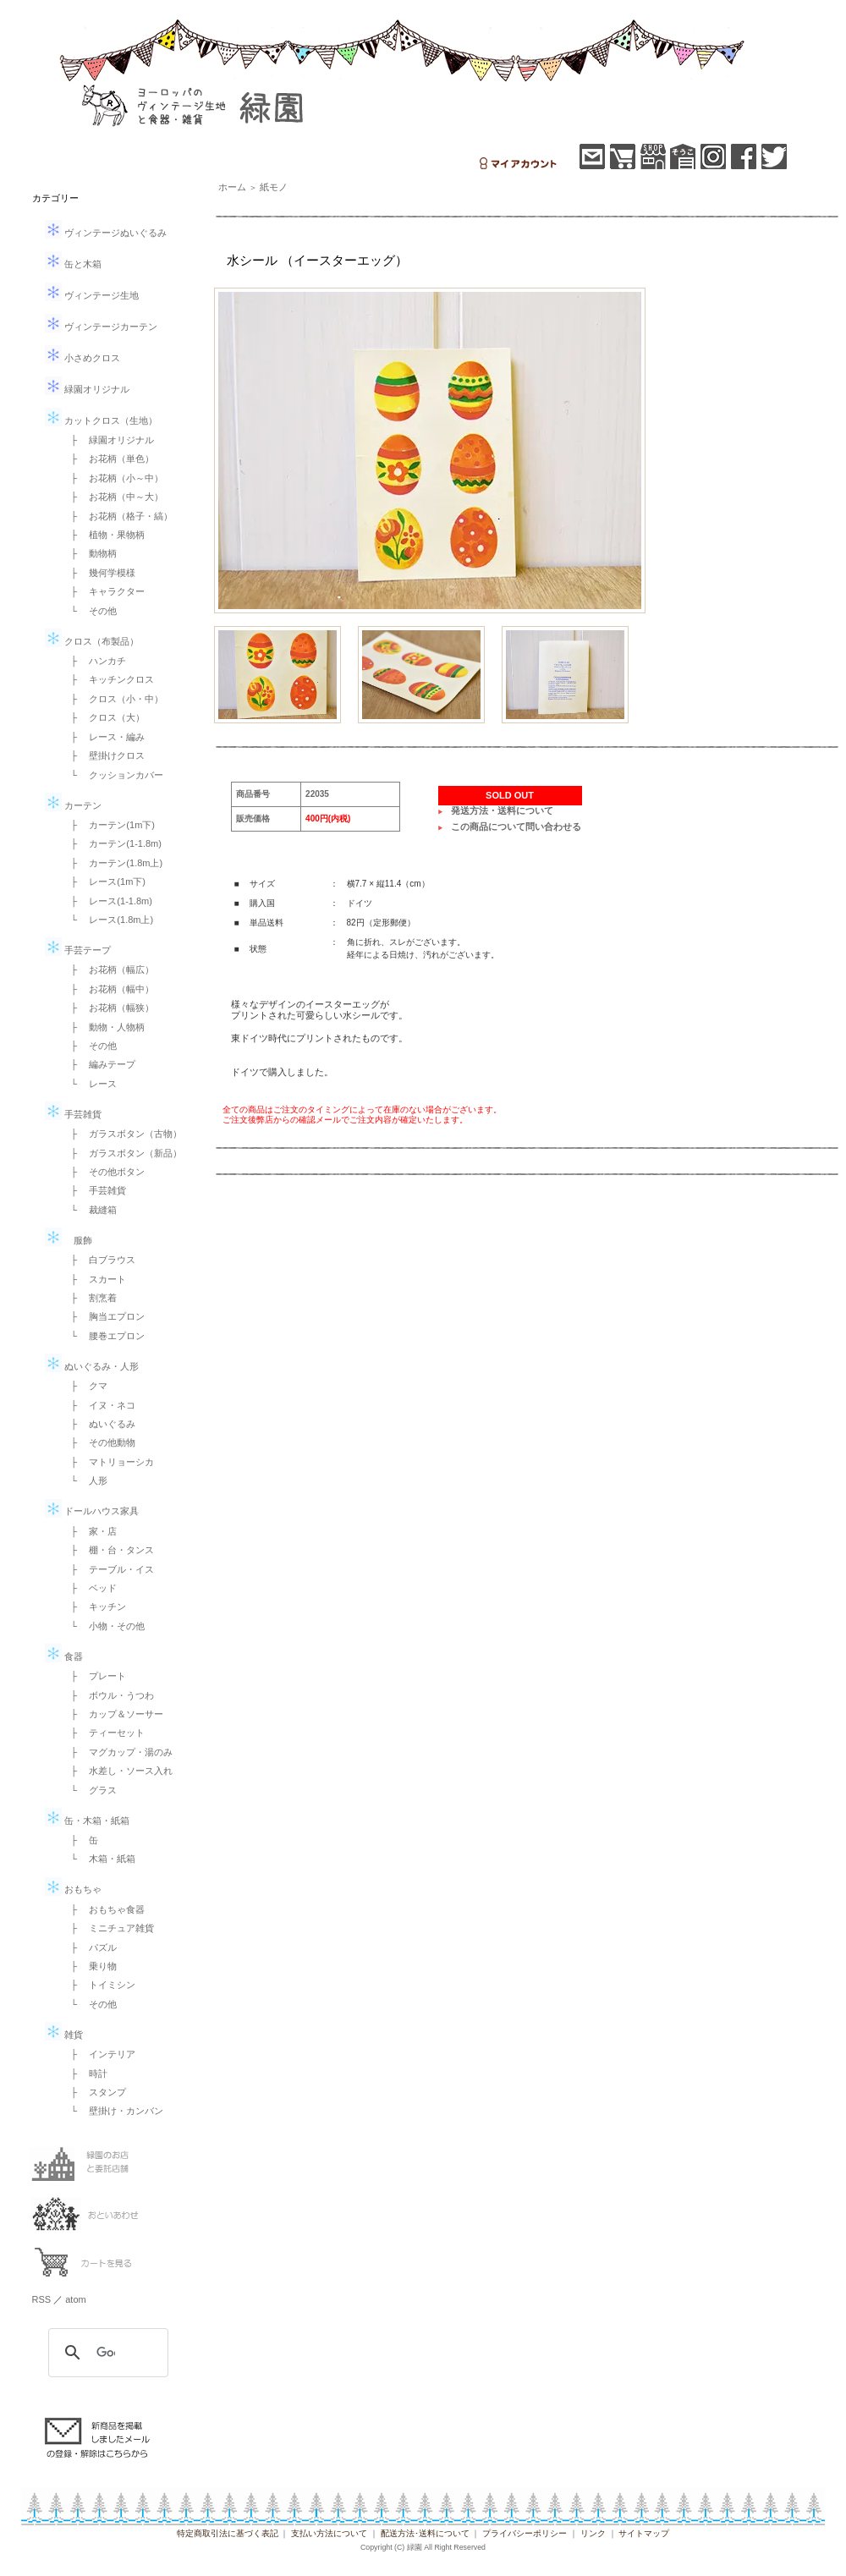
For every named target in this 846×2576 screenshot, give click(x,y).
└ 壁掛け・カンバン (113, 2111)
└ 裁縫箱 (90, 1210)
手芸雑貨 (73, 1114)
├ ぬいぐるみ (99, 1424)
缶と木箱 (73, 264)
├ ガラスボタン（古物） (122, 1134)
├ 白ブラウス (99, 1260)
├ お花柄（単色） (108, 458)
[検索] (105, 2353)
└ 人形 (85, 1480)
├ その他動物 (99, 1442)
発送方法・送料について (502, 810)
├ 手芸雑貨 (94, 1190)
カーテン (73, 805)
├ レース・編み (104, 737)
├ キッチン (94, 1606)
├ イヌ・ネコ (99, 1405)
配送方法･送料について (425, 2533)
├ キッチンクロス (108, 679)
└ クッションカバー (113, 775)
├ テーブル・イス (108, 1569)
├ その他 (90, 1046)
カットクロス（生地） (101, 420)
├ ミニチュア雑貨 (108, 1928)
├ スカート (94, 1279)
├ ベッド (90, 1588)
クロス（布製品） (92, 641)
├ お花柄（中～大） (113, 497)
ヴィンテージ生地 (92, 295)
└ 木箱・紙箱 (99, 1859)
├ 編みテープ (99, 1064)
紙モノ (274, 187)
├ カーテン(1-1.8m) (112, 843)
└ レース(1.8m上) (108, 920)
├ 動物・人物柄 (104, 1027)
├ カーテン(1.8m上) (112, 863)
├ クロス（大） (104, 717)
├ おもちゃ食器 (104, 1909)
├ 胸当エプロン (104, 1316)
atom (75, 2299)
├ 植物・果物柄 (104, 535)
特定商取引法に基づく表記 (227, 2533)
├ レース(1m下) (104, 881)
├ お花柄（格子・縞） (117, 516)
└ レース (90, 1084)
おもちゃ (73, 1889)
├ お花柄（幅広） (108, 969)
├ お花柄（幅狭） (108, 1007)
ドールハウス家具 (92, 1511)
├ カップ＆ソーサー (113, 1714)
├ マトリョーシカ (108, 1462)
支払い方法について (329, 2533)
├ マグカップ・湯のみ (117, 1752)
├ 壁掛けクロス (104, 755)
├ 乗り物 (90, 1966)
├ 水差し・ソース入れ (117, 1771)
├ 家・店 (90, 1531)
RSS (42, 2299)
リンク (593, 2533)
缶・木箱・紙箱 (87, 1820)
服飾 (68, 1240)
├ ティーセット (104, 1732)
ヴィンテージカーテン (101, 326)
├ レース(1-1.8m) (107, 901)
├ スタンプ (94, 2092)
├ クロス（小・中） (113, 699)
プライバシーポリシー (524, 2533)
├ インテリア (99, 2054)
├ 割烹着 (90, 1298)
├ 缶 (80, 1840)
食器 (64, 1656)
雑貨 (64, 2034)
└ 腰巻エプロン (104, 1336)
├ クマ (85, 1386)
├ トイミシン (99, 1985)
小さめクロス (82, 358)
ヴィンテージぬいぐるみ (106, 233)
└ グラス (90, 1790)
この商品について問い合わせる (516, 826)
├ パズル (90, 1947)
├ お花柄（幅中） (108, 989)
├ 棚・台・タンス (108, 1550)
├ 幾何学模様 (99, 573)
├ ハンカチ (94, 661)
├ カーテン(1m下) (108, 825)
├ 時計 (85, 2073)
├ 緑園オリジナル (108, 440)
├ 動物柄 (90, 553)
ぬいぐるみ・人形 (92, 1366)
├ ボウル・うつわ (108, 1695)
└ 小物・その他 (104, 1626)
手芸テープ (78, 950)
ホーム (232, 187)
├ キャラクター (104, 591)
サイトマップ (643, 2533)
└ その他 (90, 611)
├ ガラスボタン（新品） (122, 1153)
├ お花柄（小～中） (113, 478)
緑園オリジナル (87, 389)
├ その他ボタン (104, 1172)
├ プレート (94, 1676)
